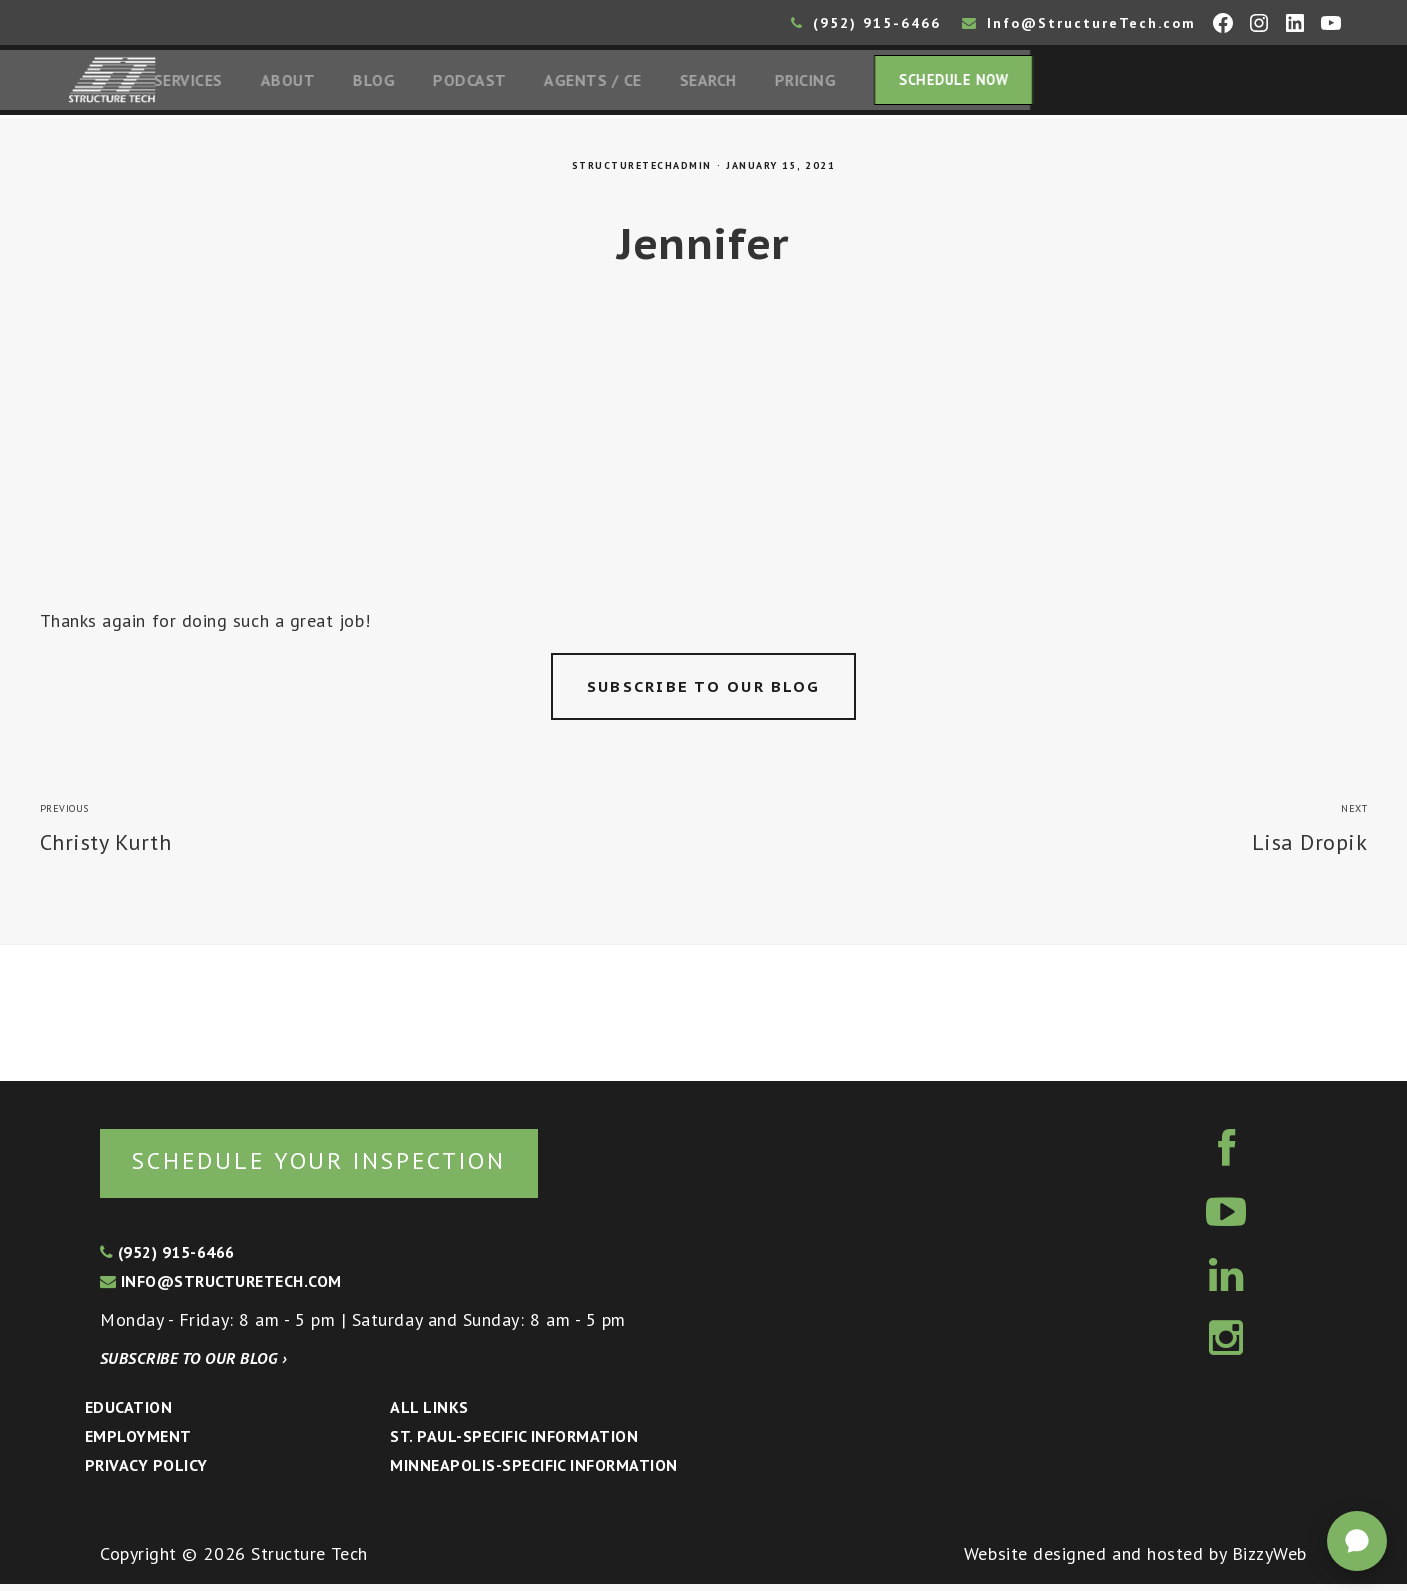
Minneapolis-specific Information (533, 1471)
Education (128, 1413)
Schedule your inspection (335, 1165)
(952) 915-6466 (866, 23)
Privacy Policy (146, 1471)
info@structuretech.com (221, 1287)
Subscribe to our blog (703, 690)
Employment (138, 1442)
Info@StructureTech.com (1079, 23)
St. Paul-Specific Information (514, 1442)
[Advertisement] (704, 462)
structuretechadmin (642, 169)
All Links (429, 1413)
